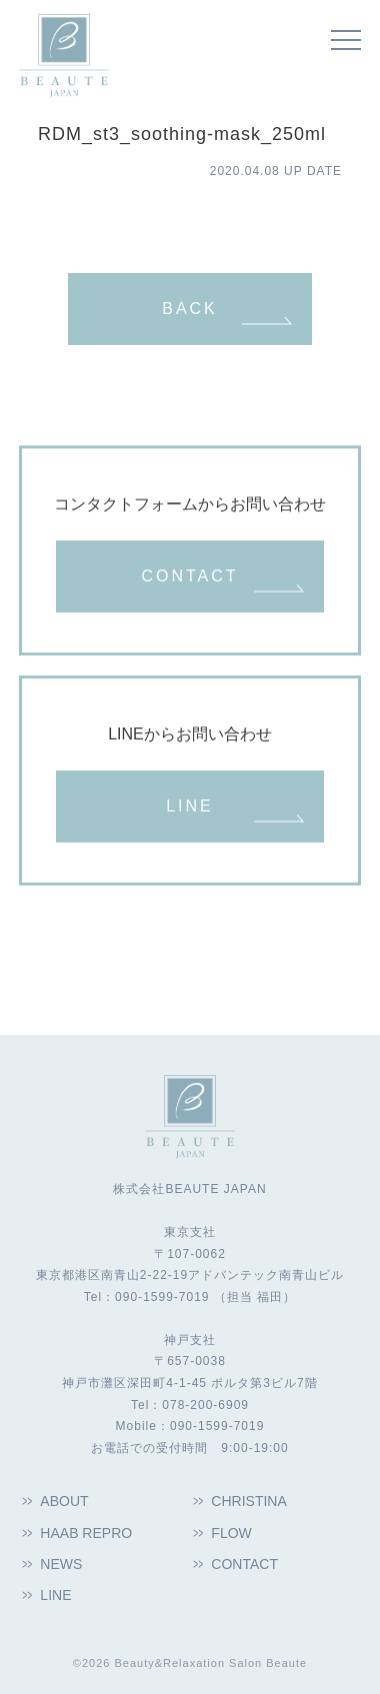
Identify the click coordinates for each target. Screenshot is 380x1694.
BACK (190, 308)
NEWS (61, 1564)
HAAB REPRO (86, 1533)
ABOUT (64, 1501)
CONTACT (189, 576)
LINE (190, 806)
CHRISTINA (248, 1501)
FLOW (231, 1533)
